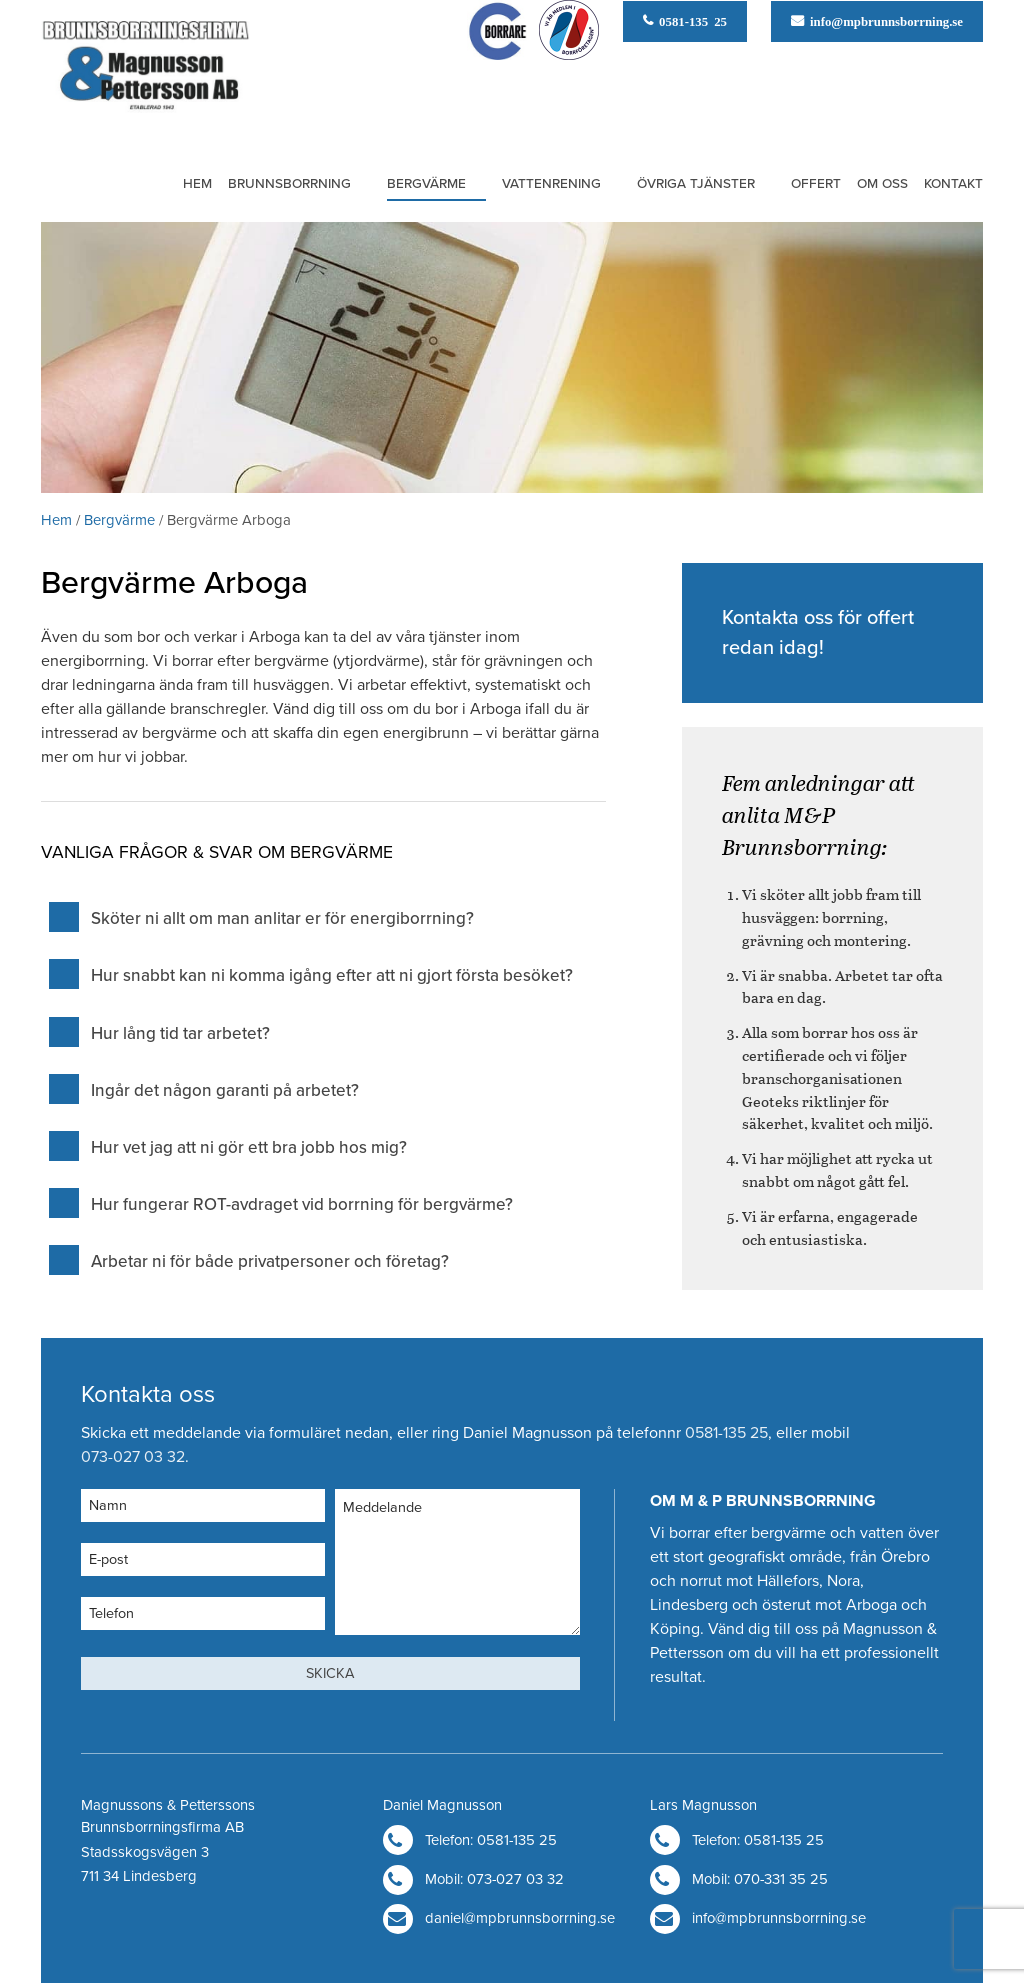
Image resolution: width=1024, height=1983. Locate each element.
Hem (197, 184)
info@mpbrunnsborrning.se (883, 20)
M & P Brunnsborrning (145, 71)
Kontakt (953, 184)
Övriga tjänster (696, 184)
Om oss (882, 184)
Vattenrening (551, 184)
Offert (816, 184)
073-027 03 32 (133, 1457)
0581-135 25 (690, 20)
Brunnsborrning (289, 184)
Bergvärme (426, 184)
